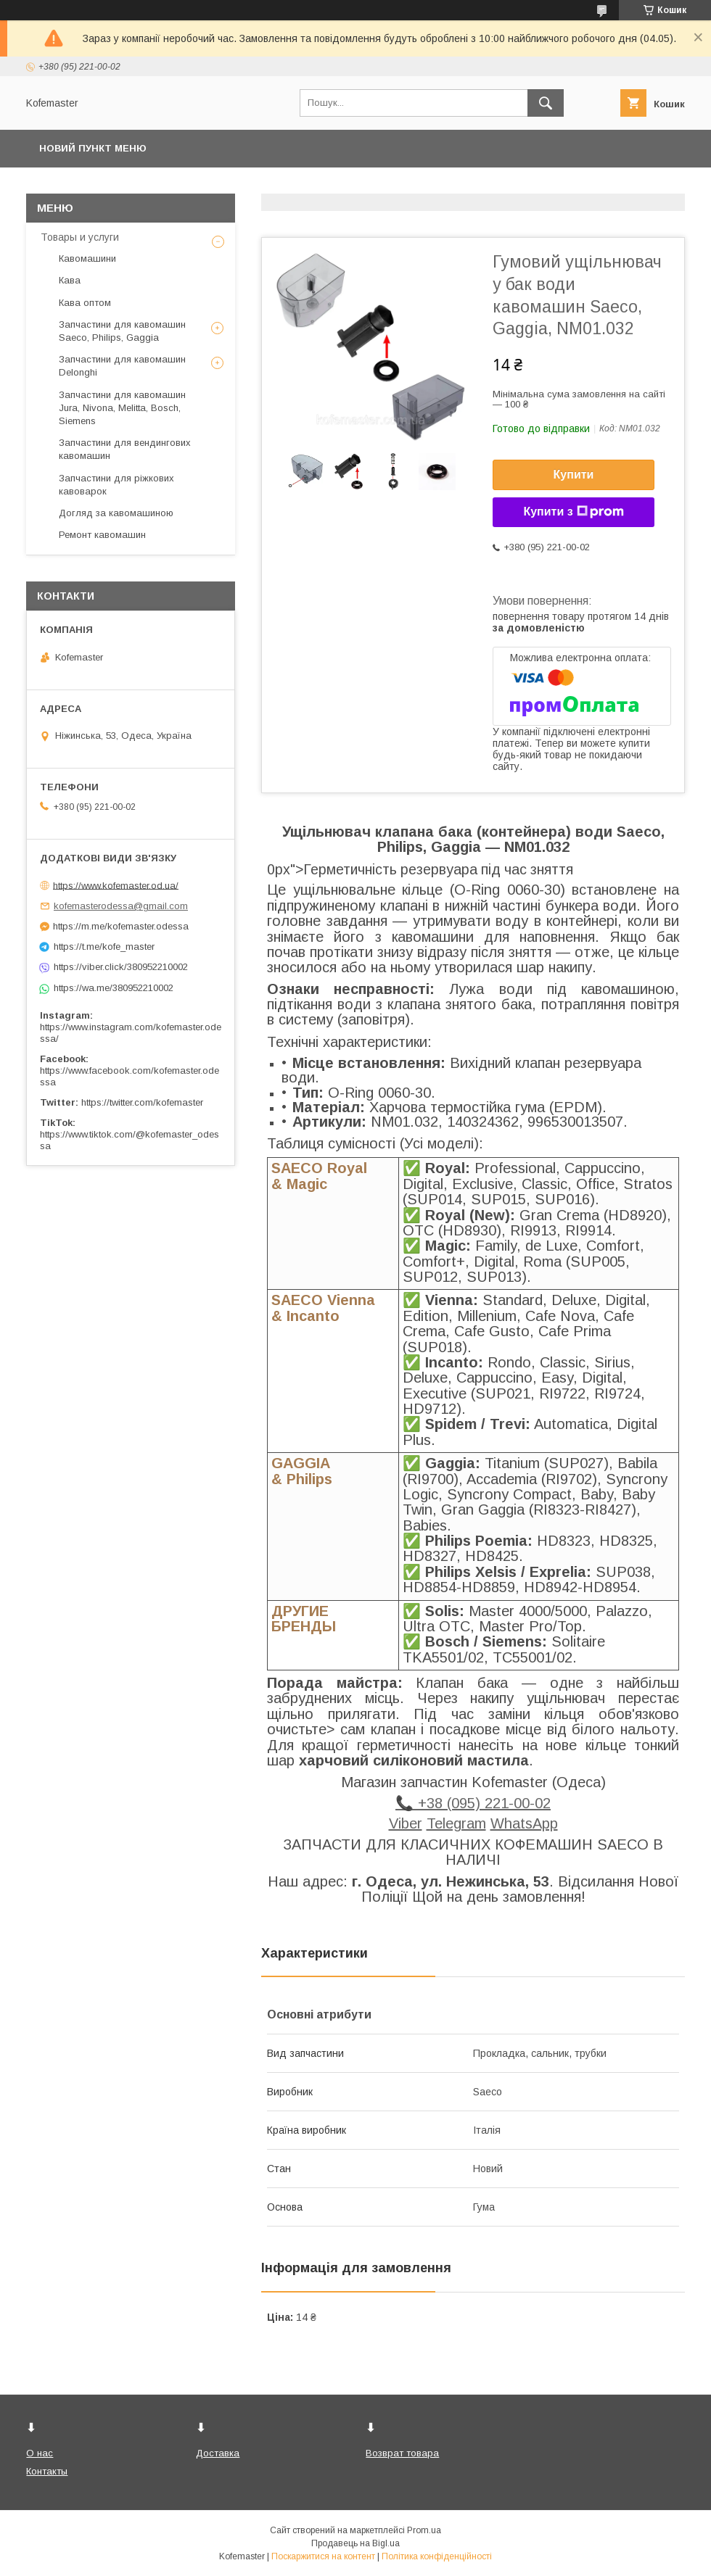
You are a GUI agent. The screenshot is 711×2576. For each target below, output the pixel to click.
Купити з (573, 511)
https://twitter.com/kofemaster (142, 1102)
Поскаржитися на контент (323, 2556)
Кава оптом (85, 302)
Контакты (46, 2471)
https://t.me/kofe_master (104, 946)
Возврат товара (402, 2453)
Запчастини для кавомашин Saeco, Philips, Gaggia (122, 331)
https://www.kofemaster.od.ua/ (115, 884)
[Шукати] (545, 103)
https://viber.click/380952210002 (121, 966)
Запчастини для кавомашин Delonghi (122, 366)
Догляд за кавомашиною (116, 513)
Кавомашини (87, 258)
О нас (39, 2453)
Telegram (456, 1823)
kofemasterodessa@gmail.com (121, 905)
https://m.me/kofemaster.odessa (121, 926)
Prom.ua (424, 2530)
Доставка (217, 2453)
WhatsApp (524, 1823)
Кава (70, 280)
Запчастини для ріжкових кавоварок (116, 485)
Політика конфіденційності (437, 2556)
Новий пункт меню (93, 148)
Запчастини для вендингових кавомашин (125, 449)
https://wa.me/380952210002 (113, 987)
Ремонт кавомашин (102, 534)
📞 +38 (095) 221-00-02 (473, 1803)
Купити (574, 474)
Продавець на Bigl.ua (355, 2543)
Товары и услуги (80, 237)
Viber (405, 1823)
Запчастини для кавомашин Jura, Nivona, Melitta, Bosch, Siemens (122, 407)
